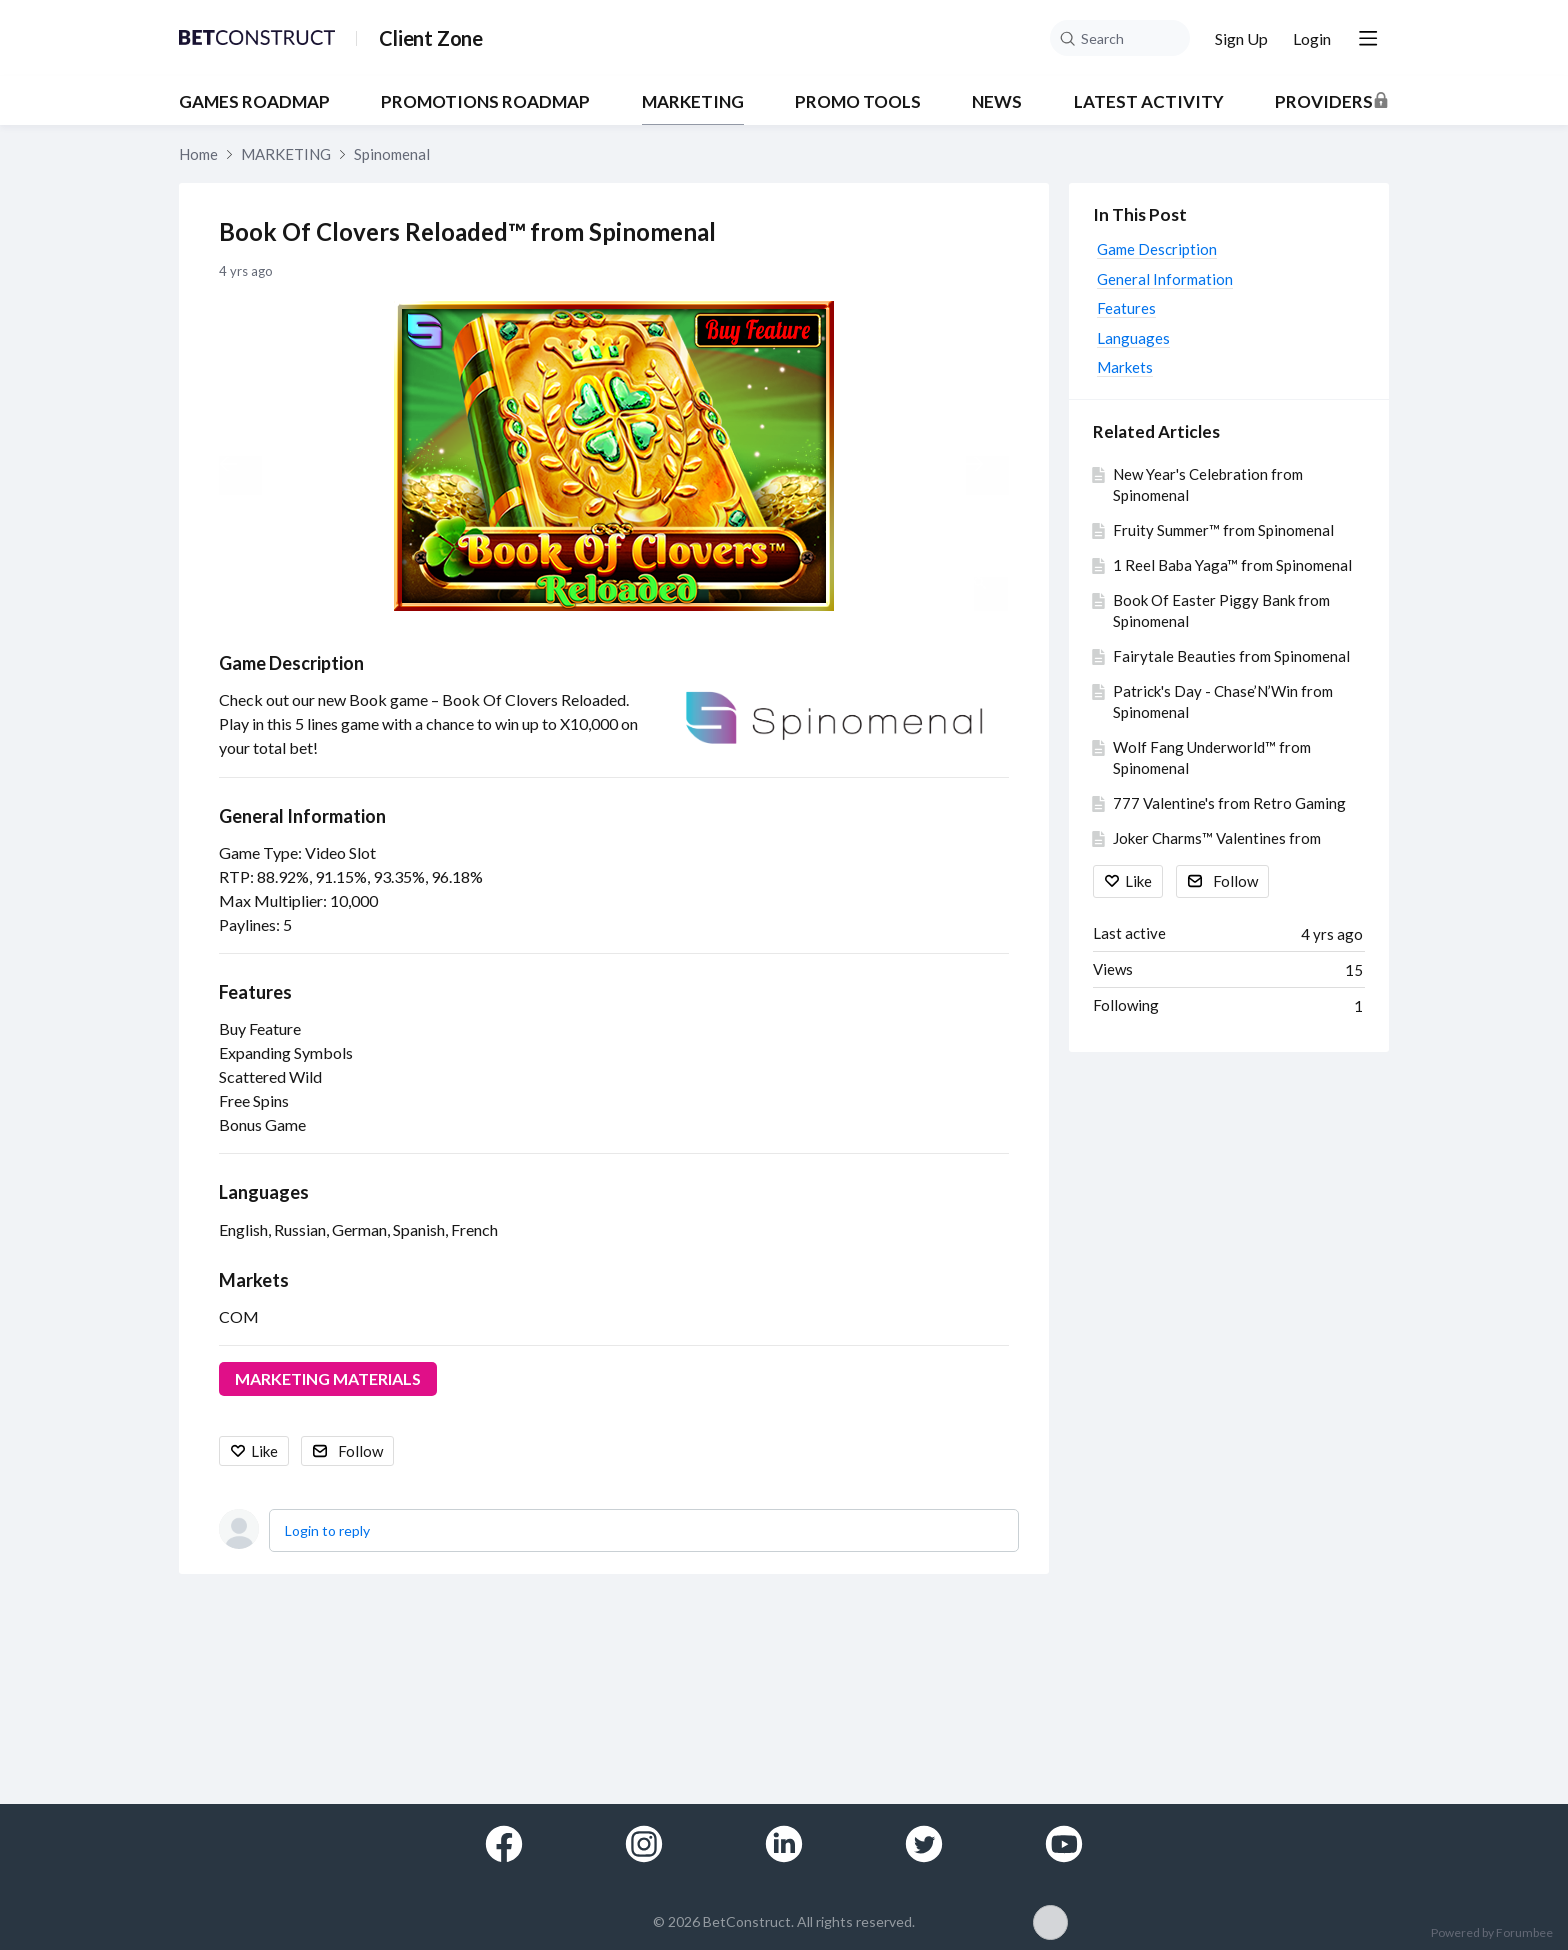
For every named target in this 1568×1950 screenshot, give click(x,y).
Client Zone (431, 38)
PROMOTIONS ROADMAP (485, 102)
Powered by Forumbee (1492, 1933)
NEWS (997, 102)
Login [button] (1312, 38)
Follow (360, 1451)
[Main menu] (1368, 38)
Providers (1324, 102)
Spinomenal (392, 154)
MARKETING (693, 102)
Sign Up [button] (1241, 38)
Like (264, 1451)
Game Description (291, 663)
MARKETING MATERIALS (328, 1378)
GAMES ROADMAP (254, 102)
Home (198, 154)
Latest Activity (1149, 102)
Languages (264, 1192)
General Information (302, 816)
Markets (254, 1280)
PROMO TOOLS (858, 102)
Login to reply (327, 1530)
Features (255, 992)
